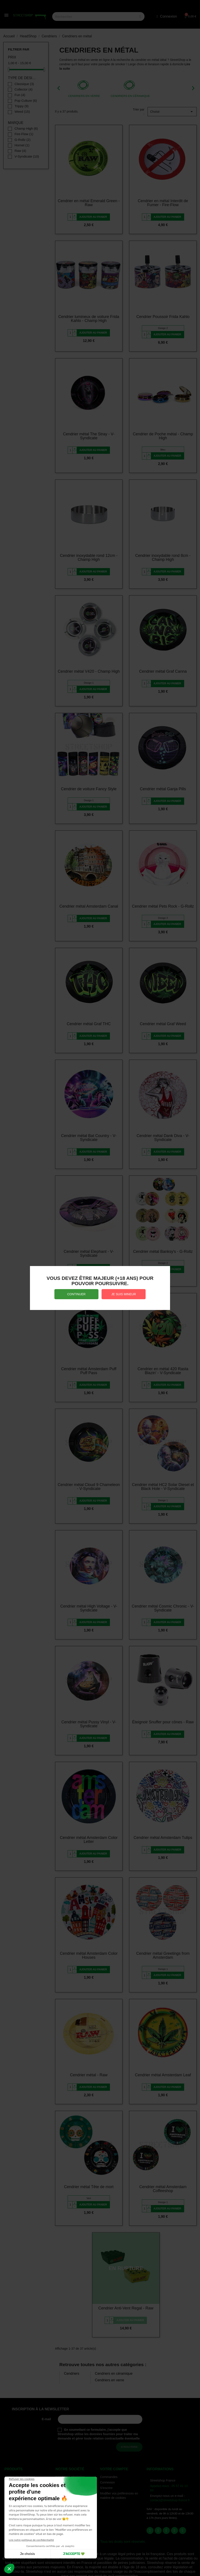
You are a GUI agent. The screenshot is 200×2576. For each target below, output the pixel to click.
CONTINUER (76, 1294)
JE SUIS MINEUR (123, 1294)
